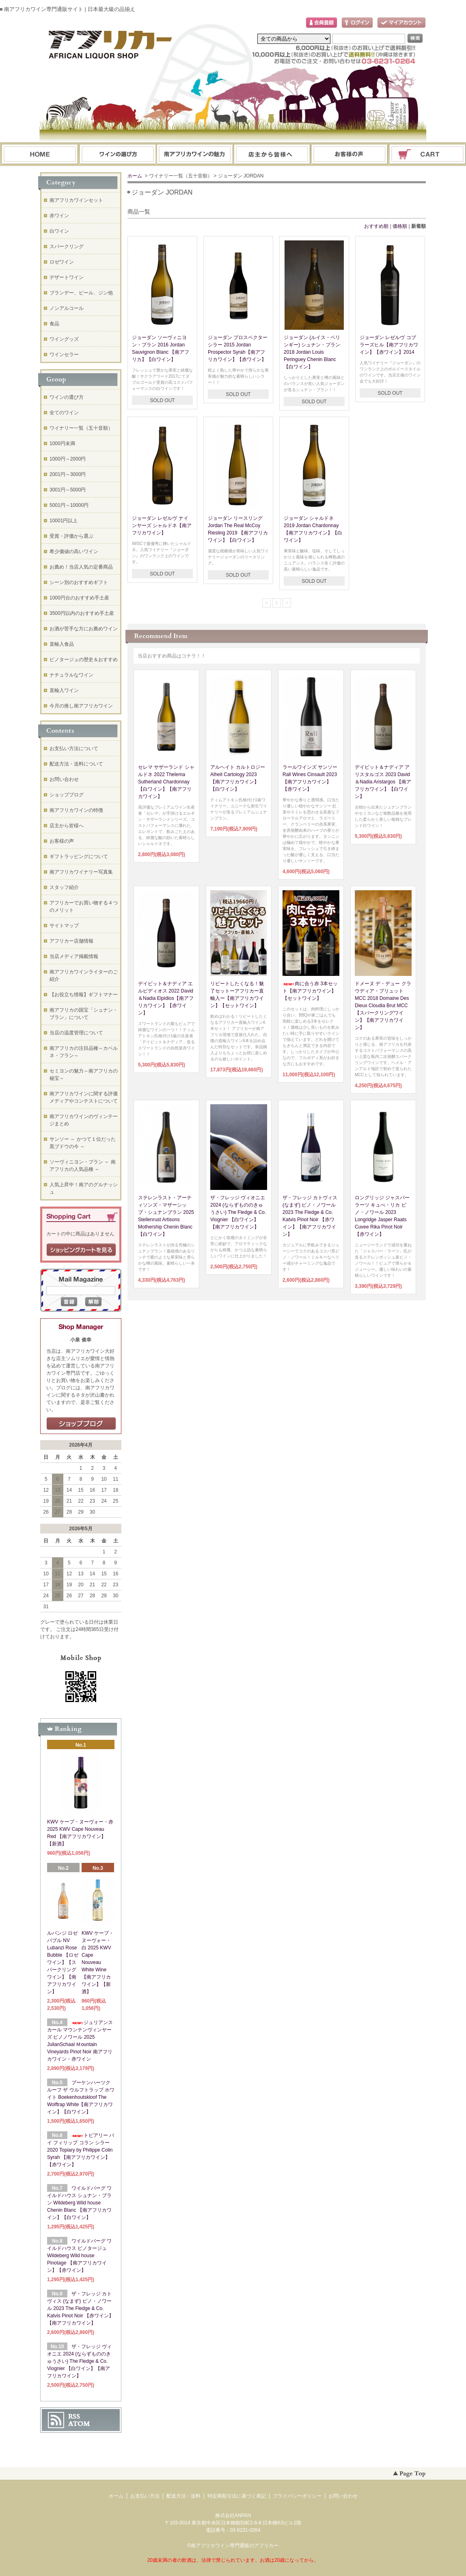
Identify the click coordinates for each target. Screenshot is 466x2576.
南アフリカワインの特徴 (76, 810)
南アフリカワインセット (76, 200)
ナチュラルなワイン (71, 675)
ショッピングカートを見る (81, 1250)
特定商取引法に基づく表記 (236, 2496)
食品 (54, 324)
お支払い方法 (145, 2496)
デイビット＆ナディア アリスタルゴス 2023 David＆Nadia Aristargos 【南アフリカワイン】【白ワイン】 (383, 781)
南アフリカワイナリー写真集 (81, 872)
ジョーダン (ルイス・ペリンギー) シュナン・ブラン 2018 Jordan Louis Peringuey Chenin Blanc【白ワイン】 (312, 352)
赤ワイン (59, 215)
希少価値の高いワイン (74, 551)
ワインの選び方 (117, 154)
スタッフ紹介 (64, 887)
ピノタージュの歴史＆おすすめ (84, 659)
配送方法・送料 (183, 2496)
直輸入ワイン (64, 690)
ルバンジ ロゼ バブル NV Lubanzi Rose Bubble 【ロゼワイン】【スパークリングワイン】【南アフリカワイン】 (62, 1962)
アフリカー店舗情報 (71, 941)
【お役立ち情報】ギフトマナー (84, 994)
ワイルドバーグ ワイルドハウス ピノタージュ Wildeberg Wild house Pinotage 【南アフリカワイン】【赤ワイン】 (79, 2255)
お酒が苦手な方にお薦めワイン (84, 629)
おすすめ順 (376, 226)
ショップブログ (67, 795)
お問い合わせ (350, 154)
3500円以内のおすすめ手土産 (82, 613)
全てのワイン (64, 412)
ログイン (357, 22)
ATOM (79, 2423)
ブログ (272, 154)
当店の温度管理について (76, 1033)
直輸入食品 (62, 644)
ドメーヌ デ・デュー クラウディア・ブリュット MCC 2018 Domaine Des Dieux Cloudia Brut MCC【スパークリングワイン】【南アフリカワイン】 (383, 1005)
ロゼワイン (62, 262)
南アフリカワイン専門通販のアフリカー (234, 2545)
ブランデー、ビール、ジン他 (81, 293)
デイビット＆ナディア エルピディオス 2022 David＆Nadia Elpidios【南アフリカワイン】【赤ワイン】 (166, 998)
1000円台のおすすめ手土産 (79, 598)
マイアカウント (401, 22)
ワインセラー (64, 354)
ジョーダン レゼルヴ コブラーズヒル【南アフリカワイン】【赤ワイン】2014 (389, 345)
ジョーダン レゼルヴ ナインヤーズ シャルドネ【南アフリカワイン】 (162, 525)
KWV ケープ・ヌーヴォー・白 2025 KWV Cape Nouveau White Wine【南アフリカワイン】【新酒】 (98, 1962)
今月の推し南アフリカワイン (81, 706)
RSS (74, 2416)
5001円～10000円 (69, 505)
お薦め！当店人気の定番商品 (81, 567)
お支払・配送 (195, 154)
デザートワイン (67, 277)
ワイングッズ (64, 339)
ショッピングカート (428, 154)
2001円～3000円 (68, 474)
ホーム (40, 154)
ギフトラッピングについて (79, 856)
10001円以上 (64, 520)
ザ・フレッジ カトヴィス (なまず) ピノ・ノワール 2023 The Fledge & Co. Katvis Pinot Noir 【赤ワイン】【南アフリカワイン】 (80, 2308)
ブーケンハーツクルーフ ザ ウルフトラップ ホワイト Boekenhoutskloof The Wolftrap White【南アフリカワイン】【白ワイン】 (80, 2097)
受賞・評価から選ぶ (71, 536)
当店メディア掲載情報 (74, 956)
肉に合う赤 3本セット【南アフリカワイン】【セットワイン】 (310, 991)
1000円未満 (62, 443)
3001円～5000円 (68, 490)
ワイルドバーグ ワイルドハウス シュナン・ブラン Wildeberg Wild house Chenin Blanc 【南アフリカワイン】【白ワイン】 (79, 2202)
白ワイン (59, 231)
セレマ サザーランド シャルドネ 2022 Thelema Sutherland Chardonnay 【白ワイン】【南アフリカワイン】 (166, 781)
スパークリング (67, 246)
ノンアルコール (67, 308)
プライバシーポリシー (297, 2496)
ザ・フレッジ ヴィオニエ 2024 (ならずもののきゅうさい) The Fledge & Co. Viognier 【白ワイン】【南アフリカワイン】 (238, 1212)
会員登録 (321, 22)
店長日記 (81, 1423)
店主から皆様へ (67, 825)
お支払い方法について (74, 748)
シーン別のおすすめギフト (79, 582)
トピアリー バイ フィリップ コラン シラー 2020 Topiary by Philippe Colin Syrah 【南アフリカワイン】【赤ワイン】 (80, 2150)
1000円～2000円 (68, 459)
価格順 (400, 226)
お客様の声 (62, 841)
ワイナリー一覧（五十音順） (81, 428)
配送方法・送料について (76, 764)
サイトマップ (64, 925)
